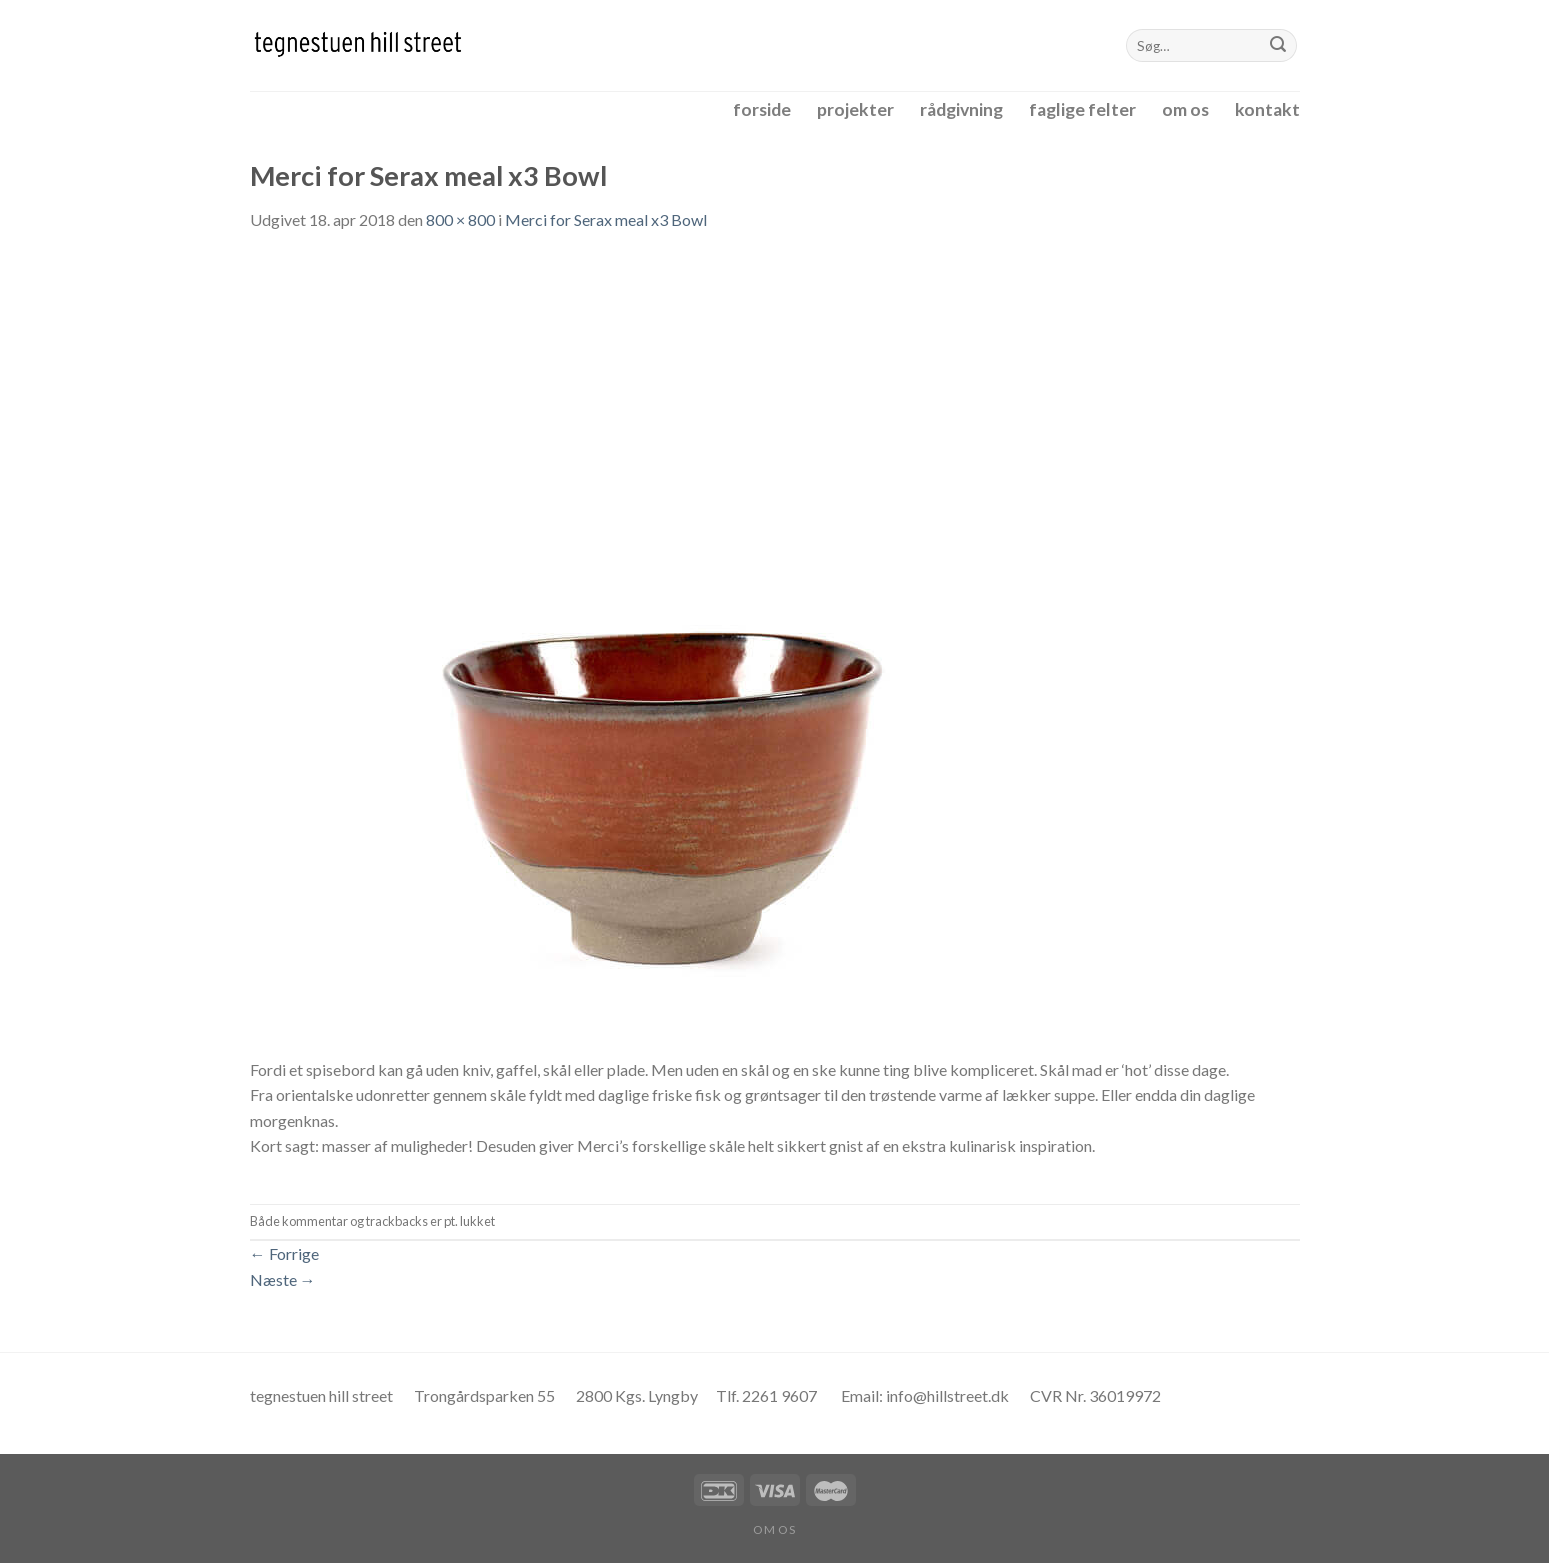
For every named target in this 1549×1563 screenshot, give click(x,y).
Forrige (284, 1253)
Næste (283, 1279)
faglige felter (1082, 109)
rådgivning (961, 109)
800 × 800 (460, 219)
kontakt (1267, 109)
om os (1185, 109)
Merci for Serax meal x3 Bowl (606, 219)
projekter (855, 109)
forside (762, 109)
